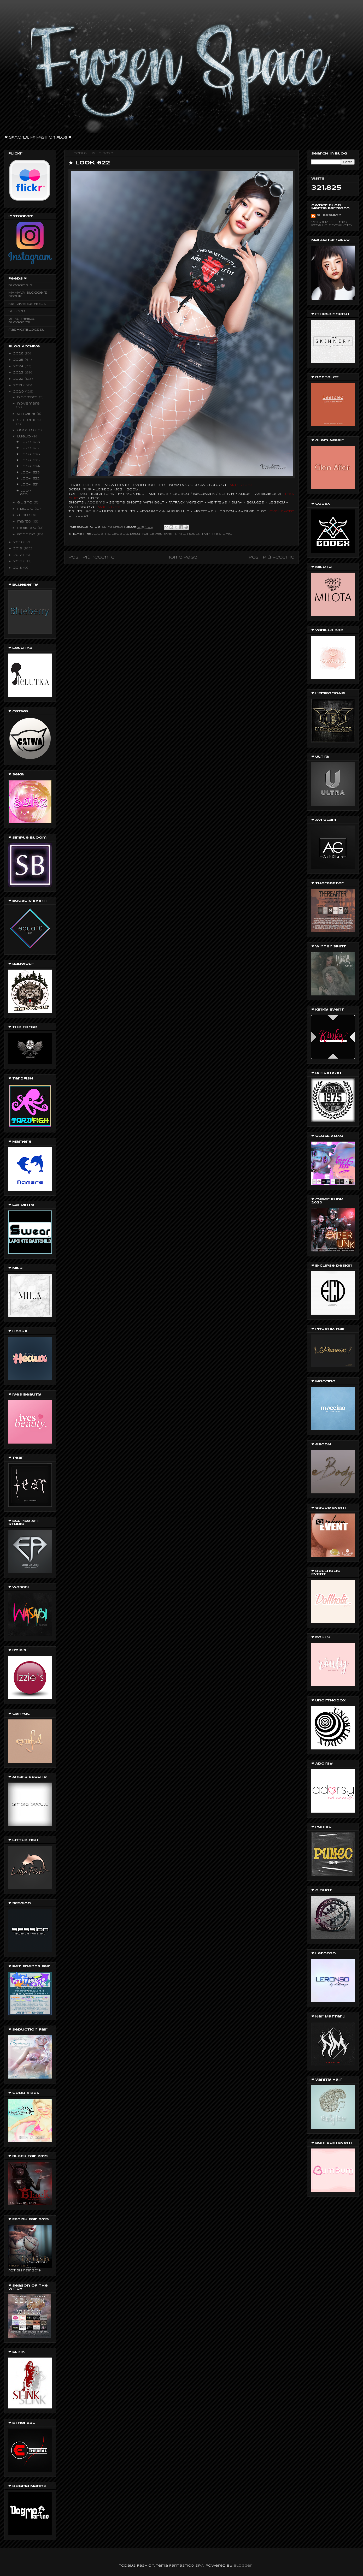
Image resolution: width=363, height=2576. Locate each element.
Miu (181, 533)
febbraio (27, 527)
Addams (101, 533)
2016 (18, 561)
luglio (24, 436)
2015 (18, 567)
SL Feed (16, 311)
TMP (87, 489)
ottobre (27, 413)
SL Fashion (329, 215)
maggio (26, 508)
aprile (24, 515)
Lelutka (139, 533)
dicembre (28, 397)
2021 (18, 385)
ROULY (193, 533)
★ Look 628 (28, 442)
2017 (18, 555)
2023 (19, 372)
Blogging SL (21, 285)
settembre (29, 420)
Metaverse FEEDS (27, 303)
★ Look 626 (28, 454)
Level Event (163, 533)
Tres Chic (222, 533)
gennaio (27, 534)
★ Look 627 (27, 448)
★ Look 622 (28, 478)
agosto (26, 430)
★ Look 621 (27, 484)
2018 (18, 548)
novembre (28, 403)
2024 (19, 366)
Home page (181, 557)
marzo (24, 521)
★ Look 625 (28, 460)
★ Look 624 (28, 466)
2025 (19, 359)
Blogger (243, 2565)
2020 (19, 391)
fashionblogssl (26, 329)
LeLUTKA (91, 485)
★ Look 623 (28, 472)
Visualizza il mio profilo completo (331, 224)
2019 (18, 542)
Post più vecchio (272, 557)
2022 (19, 378)
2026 (19, 353)
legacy (120, 533)
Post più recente (91, 557)
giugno (25, 502)
